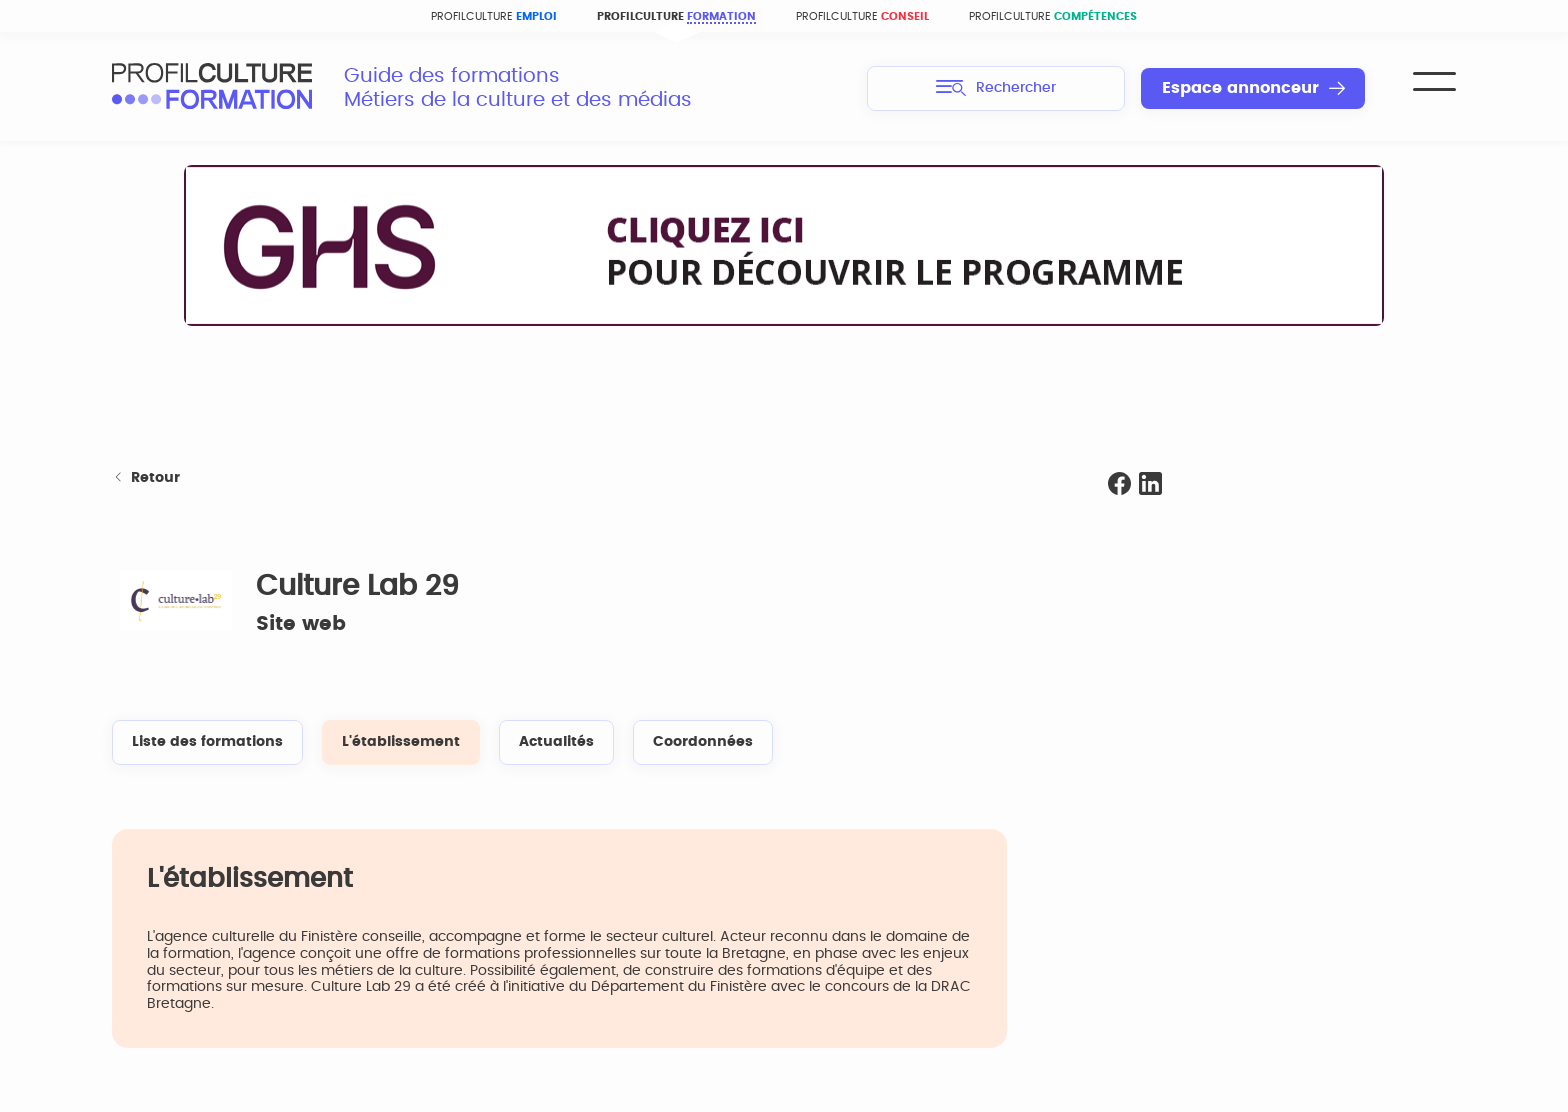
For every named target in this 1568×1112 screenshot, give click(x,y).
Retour (146, 478)
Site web (301, 624)
